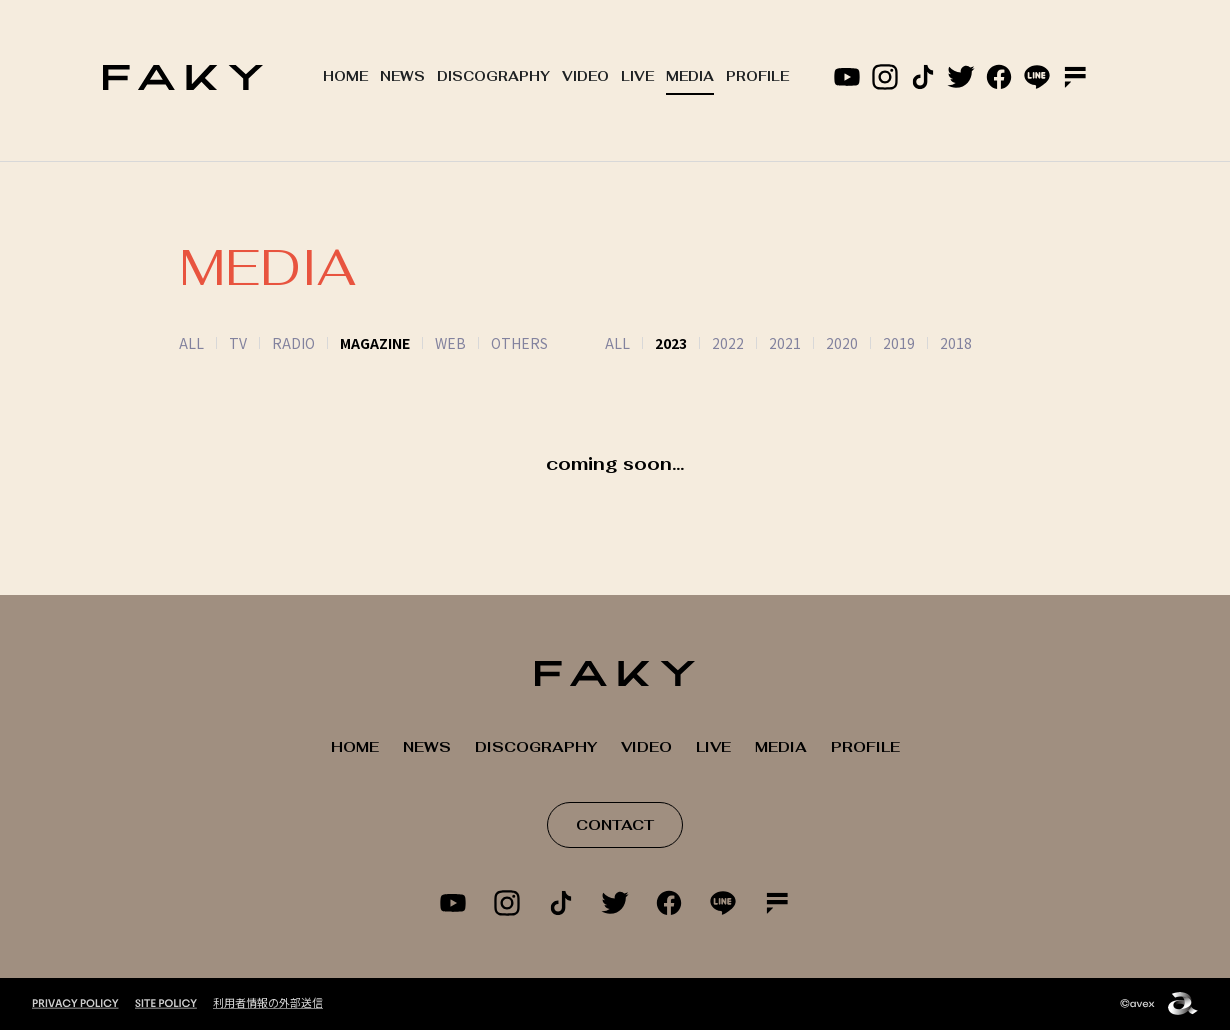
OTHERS (519, 343)
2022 (703, 343)
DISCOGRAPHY (493, 76)
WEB (450, 343)
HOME (345, 76)
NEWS (402, 76)
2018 (931, 343)
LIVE (637, 76)
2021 (760, 343)
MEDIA (690, 76)
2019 (874, 343)
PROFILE (757, 76)
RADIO (293, 343)
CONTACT (615, 825)
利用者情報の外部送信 (268, 1002)
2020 (817, 343)
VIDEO (585, 76)
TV (238, 343)
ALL (191, 343)
